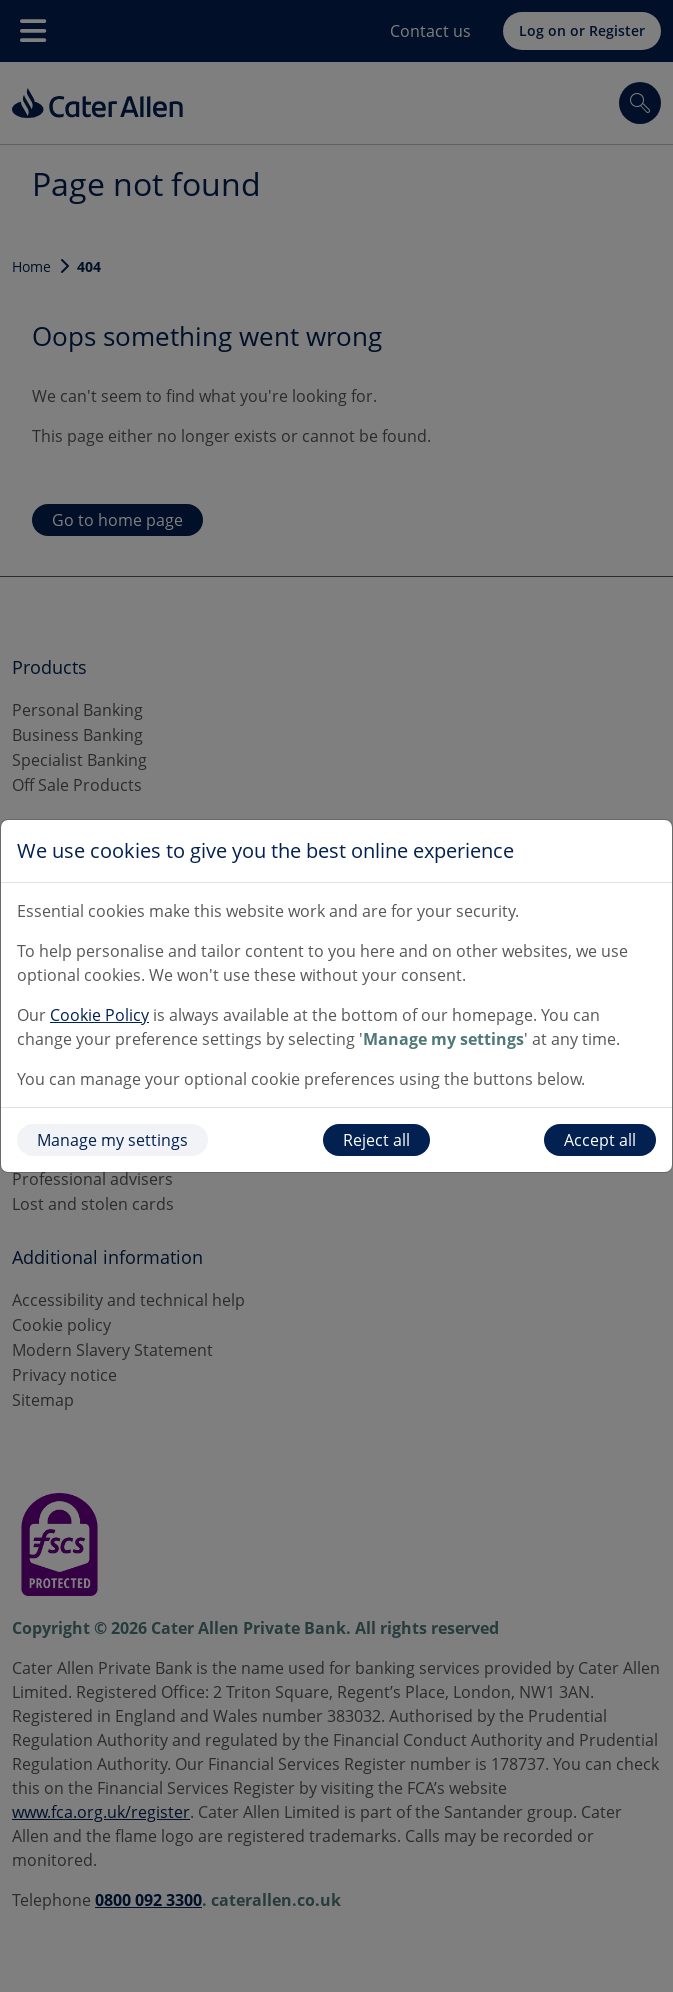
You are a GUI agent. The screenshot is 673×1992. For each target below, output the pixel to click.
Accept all (600, 1140)
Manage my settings (112, 1140)
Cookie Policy (99, 1015)
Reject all (376, 1140)
